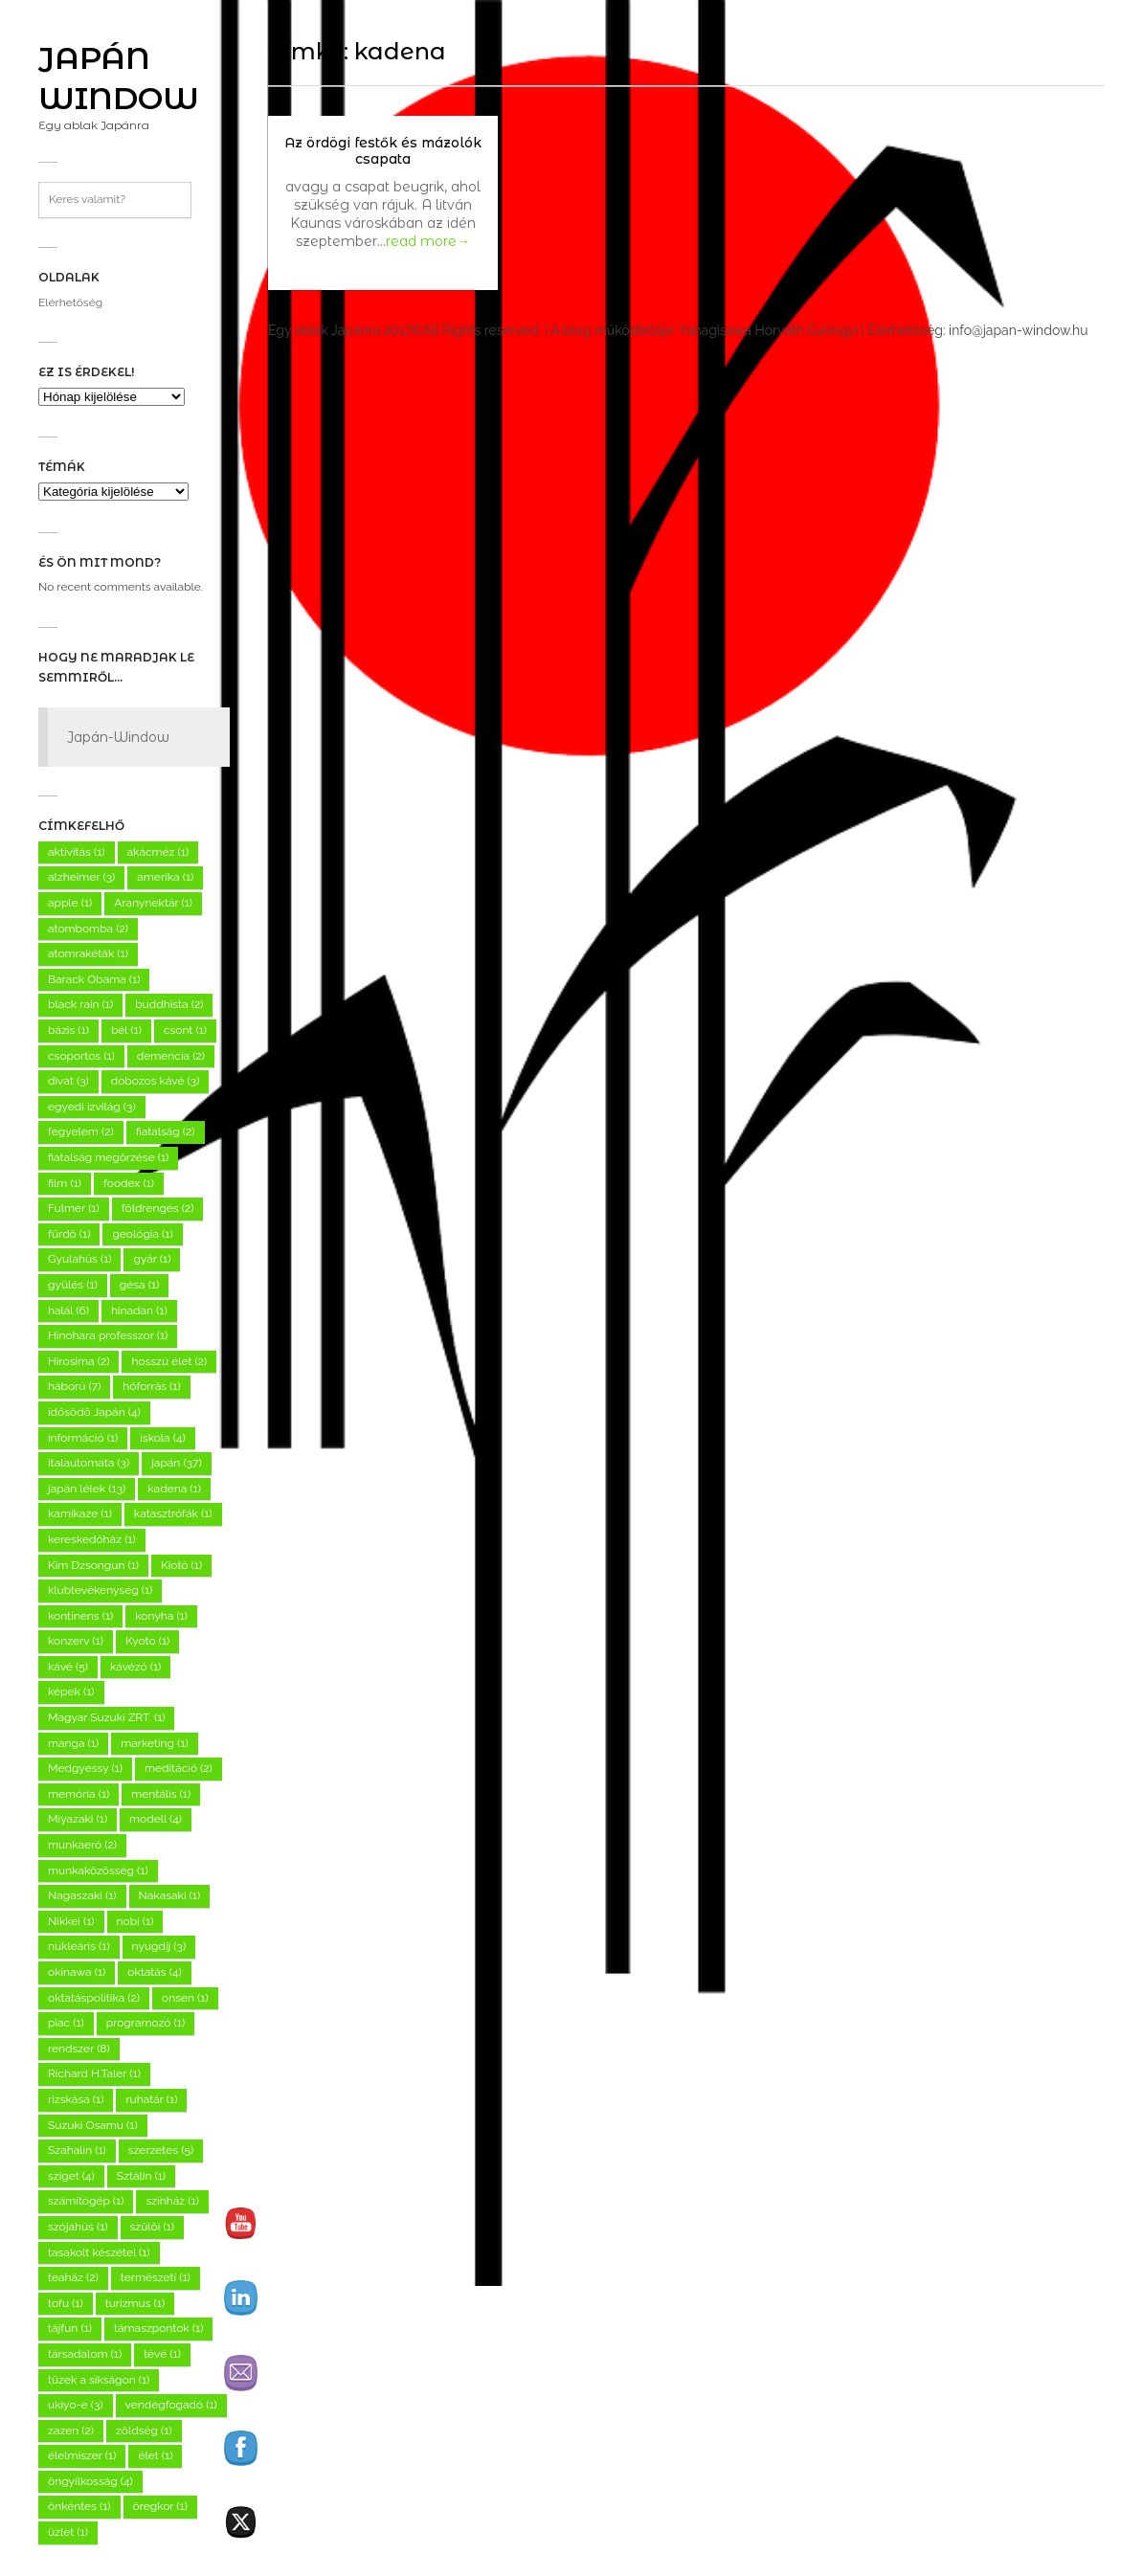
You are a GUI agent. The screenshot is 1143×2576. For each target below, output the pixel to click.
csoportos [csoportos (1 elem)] (81, 1056)
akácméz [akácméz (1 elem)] (158, 852)
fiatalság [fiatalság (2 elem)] (165, 1131)
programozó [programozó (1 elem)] (145, 2022)
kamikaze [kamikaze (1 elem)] (80, 1513)
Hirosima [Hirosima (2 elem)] (78, 1361)
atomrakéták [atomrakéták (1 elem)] (88, 953)
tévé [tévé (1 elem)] (162, 2354)
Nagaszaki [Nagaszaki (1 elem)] (82, 1895)
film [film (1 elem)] (64, 1183)
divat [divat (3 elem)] (68, 1080)
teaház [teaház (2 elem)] (73, 2277)
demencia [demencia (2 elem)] (171, 1056)
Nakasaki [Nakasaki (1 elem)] (170, 1895)
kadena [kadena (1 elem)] (174, 1488)
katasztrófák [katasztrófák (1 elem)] (173, 1513)
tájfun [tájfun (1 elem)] (70, 2328)
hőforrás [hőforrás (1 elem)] (151, 1386)
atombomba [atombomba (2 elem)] (88, 928)
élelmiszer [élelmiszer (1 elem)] (82, 2455)
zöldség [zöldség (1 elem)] (144, 2430)
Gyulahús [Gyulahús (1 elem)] (79, 1259)
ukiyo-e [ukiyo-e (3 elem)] (75, 2404)
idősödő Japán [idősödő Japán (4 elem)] (94, 1412)
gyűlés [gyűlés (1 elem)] (73, 1284)
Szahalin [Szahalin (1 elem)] (77, 2150)
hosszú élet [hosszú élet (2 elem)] (169, 1361)
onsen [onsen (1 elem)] (185, 1998)
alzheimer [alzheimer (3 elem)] (81, 877)
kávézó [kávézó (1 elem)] (135, 1666)
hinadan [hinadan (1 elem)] (139, 1310)
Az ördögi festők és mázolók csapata (383, 151)
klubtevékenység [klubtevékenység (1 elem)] (100, 1590)
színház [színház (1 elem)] (172, 2200)
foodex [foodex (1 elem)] (128, 1183)
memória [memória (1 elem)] (78, 1794)
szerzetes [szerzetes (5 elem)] (160, 2150)
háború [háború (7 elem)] (74, 1386)
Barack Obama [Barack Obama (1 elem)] (94, 979)
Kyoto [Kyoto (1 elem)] (147, 1640)
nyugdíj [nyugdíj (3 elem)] (159, 1946)
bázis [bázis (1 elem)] (68, 1030)
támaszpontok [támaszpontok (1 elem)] (158, 2328)
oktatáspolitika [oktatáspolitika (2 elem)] (94, 1998)
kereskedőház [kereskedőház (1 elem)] (92, 1539)
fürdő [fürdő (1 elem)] (69, 1234)
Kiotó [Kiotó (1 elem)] (181, 1565)
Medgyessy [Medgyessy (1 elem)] (85, 1768)
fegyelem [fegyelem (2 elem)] (81, 1131)
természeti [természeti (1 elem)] (155, 2277)
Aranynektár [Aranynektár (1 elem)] (153, 902)
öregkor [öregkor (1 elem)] (160, 2506)
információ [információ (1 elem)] (83, 1438)
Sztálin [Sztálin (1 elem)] (141, 2176)
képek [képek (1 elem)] (71, 1691)
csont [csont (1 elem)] (185, 1030)
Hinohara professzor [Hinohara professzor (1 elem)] (108, 1335)
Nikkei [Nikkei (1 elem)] (71, 1921)
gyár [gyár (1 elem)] (151, 1259)
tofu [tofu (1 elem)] (65, 2303)
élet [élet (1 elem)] (155, 2455)
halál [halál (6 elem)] (68, 1310)
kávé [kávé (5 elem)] (68, 1666)
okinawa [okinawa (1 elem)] (76, 1972)
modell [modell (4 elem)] (155, 1819)
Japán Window (118, 78)
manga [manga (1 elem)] (73, 1743)
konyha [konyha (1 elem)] (161, 1616)
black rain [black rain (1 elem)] (80, 1004)
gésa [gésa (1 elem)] (139, 1284)
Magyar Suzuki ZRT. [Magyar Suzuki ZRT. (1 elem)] (106, 1717)
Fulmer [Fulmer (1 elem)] (74, 1208)
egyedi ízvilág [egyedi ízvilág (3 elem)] (92, 1106)
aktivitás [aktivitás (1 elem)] (76, 852)
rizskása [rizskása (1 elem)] (75, 2099)
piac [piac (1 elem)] (66, 2022)
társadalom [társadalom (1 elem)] (85, 2354)
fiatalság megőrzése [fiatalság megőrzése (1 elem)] (108, 1157)
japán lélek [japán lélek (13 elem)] (86, 1488)
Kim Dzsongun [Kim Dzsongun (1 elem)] (93, 1565)
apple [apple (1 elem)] (70, 902)
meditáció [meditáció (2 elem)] (179, 1768)
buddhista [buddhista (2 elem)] (169, 1004)
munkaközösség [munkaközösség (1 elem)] (98, 1870)
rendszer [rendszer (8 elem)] (79, 2048)
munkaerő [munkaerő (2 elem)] (82, 1844)
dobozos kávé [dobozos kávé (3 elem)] (155, 1080)
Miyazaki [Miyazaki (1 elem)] (77, 1819)
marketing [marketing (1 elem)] (155, 1743)
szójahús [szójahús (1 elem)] (78, 2226)
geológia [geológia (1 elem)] (142, 1234)
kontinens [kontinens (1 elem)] (80, 1616)
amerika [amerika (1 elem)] (165, 877)
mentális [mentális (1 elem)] (160, 1794)
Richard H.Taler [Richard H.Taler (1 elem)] (94, 2073)
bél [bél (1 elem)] (126, 1030)
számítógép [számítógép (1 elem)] (85, 2200)
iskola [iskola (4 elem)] (162, 1438)
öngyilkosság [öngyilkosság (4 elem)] (90, 2481)
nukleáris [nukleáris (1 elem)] (79, 1946)
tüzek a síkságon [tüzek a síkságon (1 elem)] (98, 2379)
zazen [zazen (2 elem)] (71, 2430)
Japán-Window (118, 737)
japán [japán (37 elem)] (176, 1462)
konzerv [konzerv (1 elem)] (75, 1640)
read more (428, 241)
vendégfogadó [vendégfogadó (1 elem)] (171, 2404)
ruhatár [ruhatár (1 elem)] (151, 2099)
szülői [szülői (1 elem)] (152, 2226)
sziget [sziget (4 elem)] (71, 2176)
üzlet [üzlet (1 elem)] (68, 2532)
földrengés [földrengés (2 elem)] (158, 1208)
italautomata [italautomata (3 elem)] (88, 1462)
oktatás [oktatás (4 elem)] (154, 1972)
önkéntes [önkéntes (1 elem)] (79, 2506)
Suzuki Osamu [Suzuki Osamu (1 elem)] (93, 2125)
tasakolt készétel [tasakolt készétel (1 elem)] (99, 2252)
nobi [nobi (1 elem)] (135, 1921)
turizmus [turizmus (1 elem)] (135, 2303)
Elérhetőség (70, 302)
